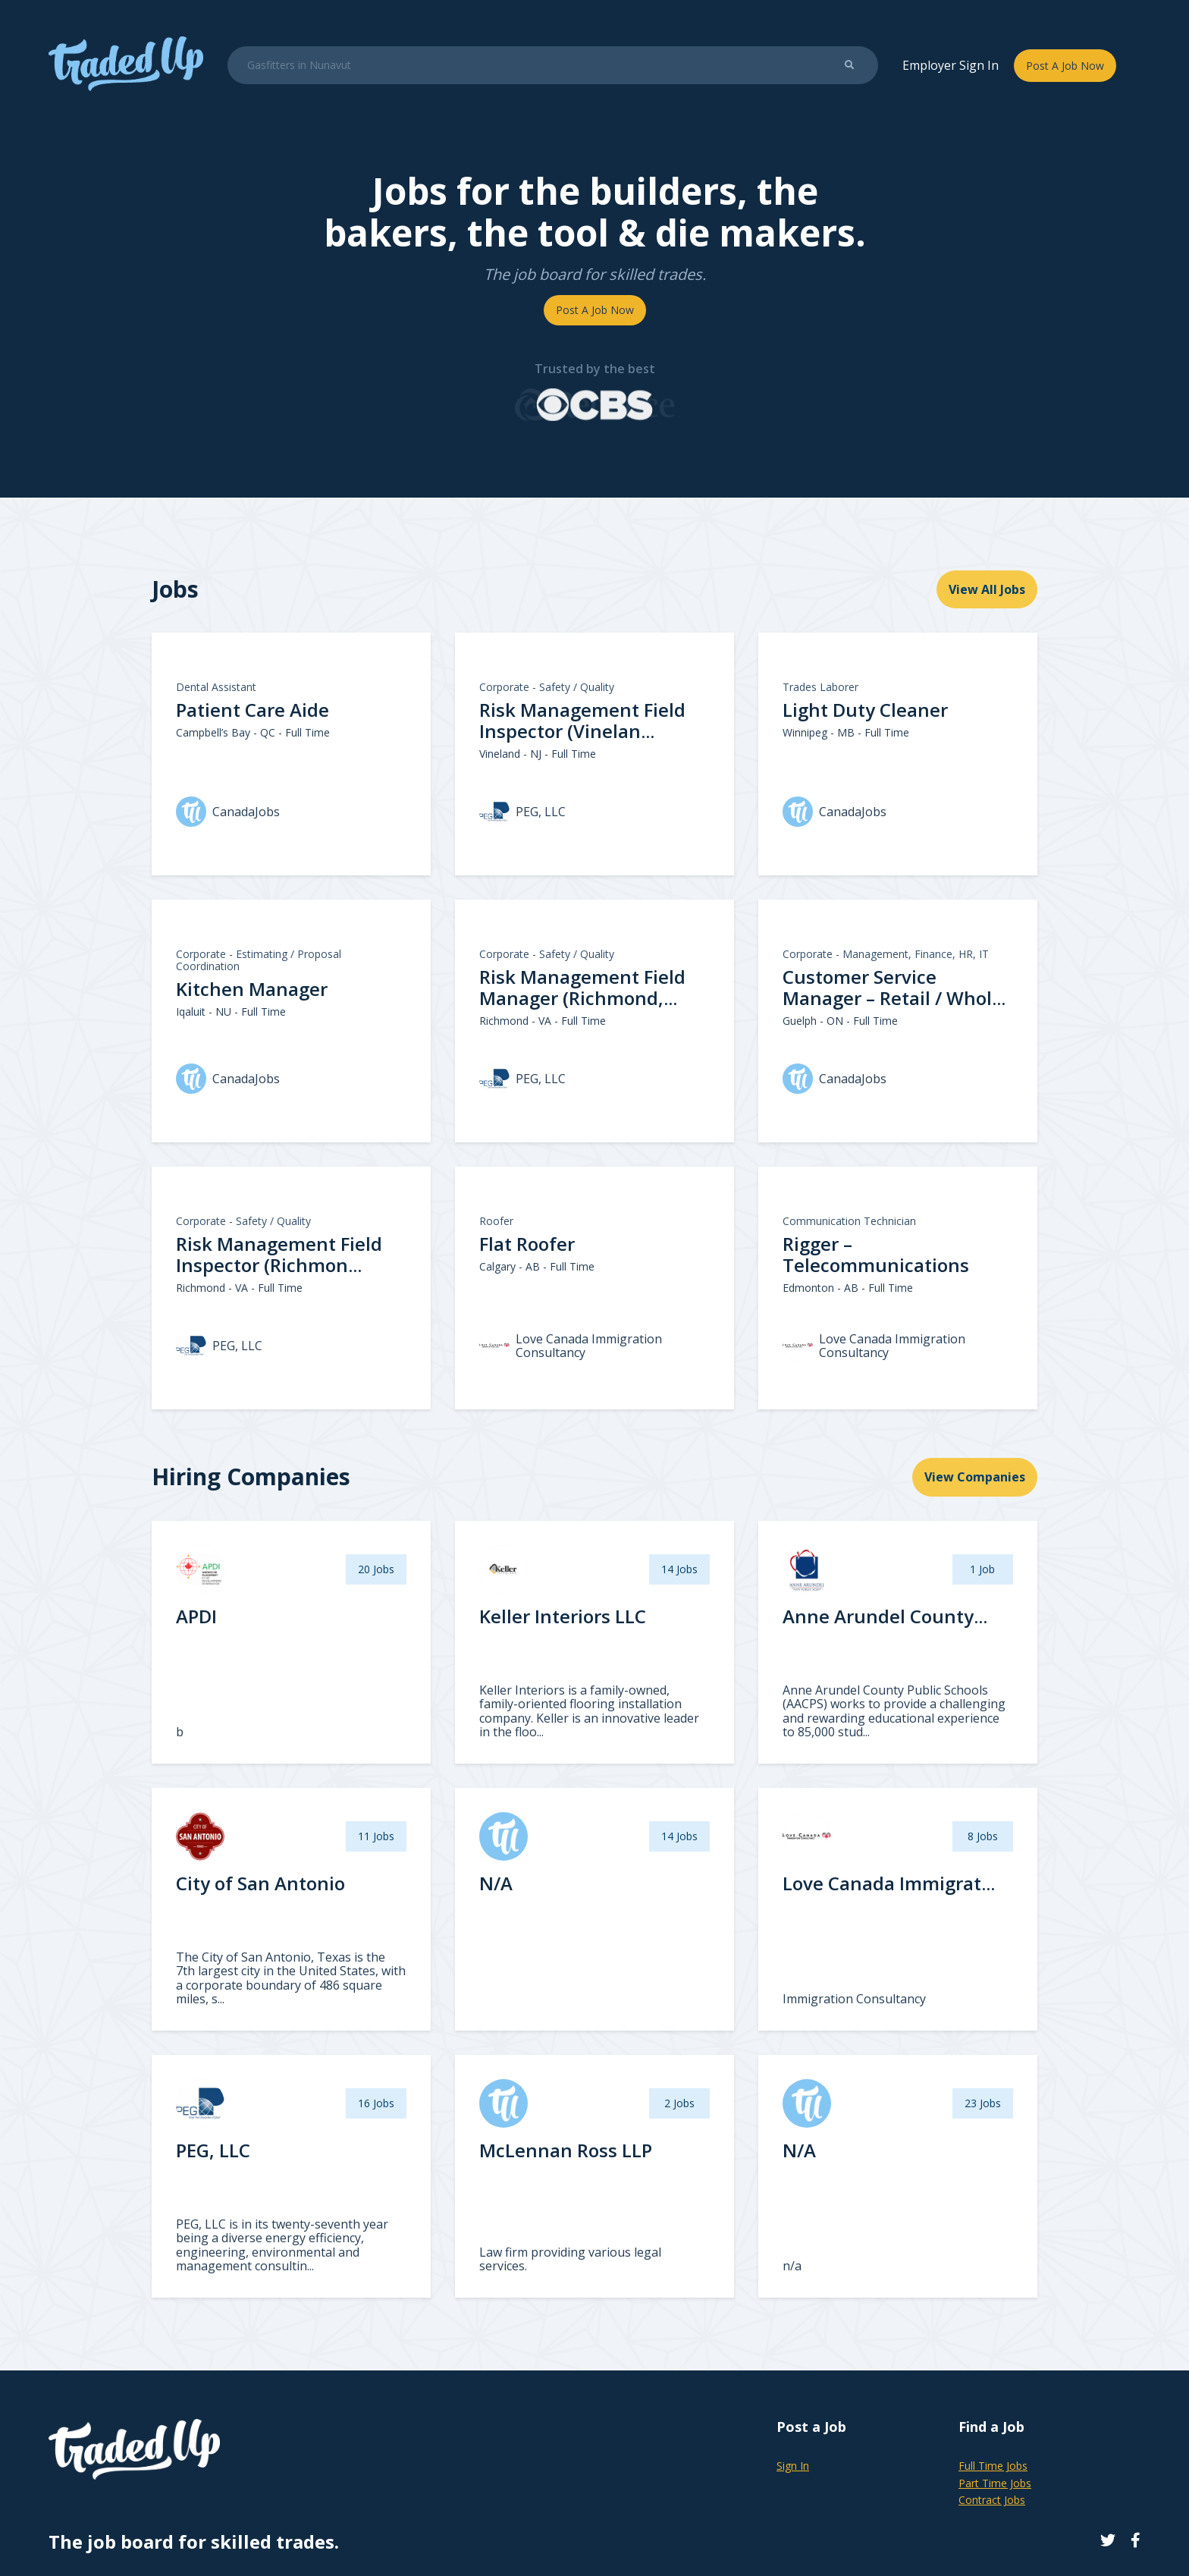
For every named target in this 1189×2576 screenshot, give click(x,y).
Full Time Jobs (992, 2465)
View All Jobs (987, 589)
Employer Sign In (950, 65)
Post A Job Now (1065, 65)
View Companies (974, 1477)
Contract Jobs (991, 2500)
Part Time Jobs (994, 2483)
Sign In (792, 2465)
